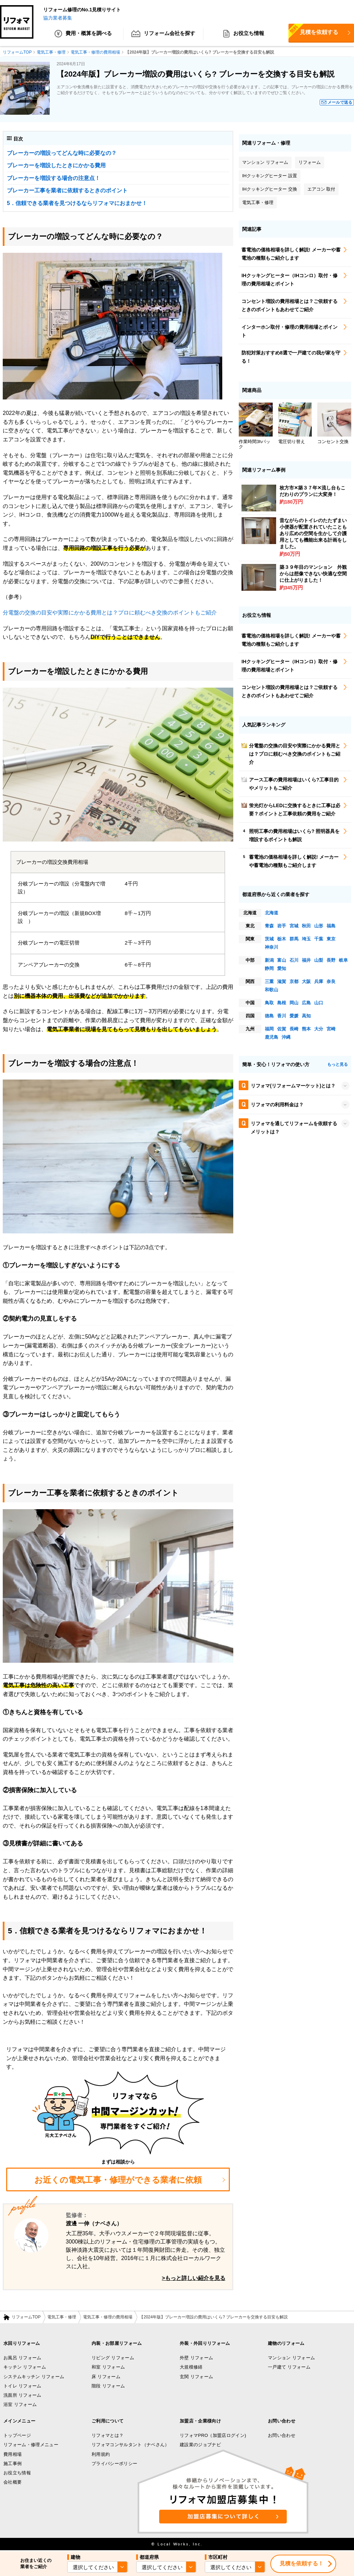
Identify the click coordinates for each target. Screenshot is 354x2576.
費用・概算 (83, 34)
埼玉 (306, 938)
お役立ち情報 (243, 34)
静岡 (269, 968)
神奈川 (271, 947)
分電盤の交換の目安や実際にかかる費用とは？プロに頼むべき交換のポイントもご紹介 (110, 612)
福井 (306, 960)
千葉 (318, 938)
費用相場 (12, 2454)
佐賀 (281, 1028)
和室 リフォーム (108, 2367)
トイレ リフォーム (22, 2385)
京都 (294, 981)
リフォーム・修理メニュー (30, 2445)
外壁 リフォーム (196, 2357)
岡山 (294, 1002)
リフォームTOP (26, 2317)
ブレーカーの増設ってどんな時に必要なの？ (62, 153)
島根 (281, 1002)
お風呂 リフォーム (22, 2357)
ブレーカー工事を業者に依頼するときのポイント (67, 191)
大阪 (306, 981)
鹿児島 (271, 1037)
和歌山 (271, 989)
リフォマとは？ (107, 2435)
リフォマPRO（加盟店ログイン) (213, 2435)
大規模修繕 (191, 2367)
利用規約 (101, 2454)
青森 (269, 925)
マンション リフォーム (291, 2357)
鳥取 (269, 1002)
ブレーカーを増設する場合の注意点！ (53, 178)
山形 (318, 925)
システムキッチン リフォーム (33, 2376)
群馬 (294, 938)
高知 (306, 1015)
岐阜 (343, 960)
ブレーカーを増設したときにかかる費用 (56, 166)
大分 (318, 1028)
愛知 (281, 968)
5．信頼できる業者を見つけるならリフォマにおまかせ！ (77, 203)
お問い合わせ (281, 2435)
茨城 (269, 938)
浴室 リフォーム (20, 2404)
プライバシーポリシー (114, 2463)
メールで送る (340, 102)
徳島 (269, 1015)
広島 (306, 1002)
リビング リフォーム (113, 2357)
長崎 (294, 1028)
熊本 (306, 1028)
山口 (318, 1002)
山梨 (318, 960)
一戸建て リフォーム (289, 2367)
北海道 (271, 912)
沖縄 (286, 1037)
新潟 (269, 960)
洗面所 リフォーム (22, 2395)
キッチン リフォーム (24, 2367)
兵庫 (318, 981)
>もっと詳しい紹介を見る (193, 2278)
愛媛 (294, 1015)
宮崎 (331, 1028)
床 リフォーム (106, 2376)
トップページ (17, 2435)
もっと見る (337, 1064)
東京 (331, 938)
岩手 (281, 925)
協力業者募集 (57, 18)
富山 (281, 960)
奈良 (331, 981)
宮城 (294, 925)
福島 (331, 925)
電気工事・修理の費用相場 (107, 2317)
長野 (331, 960)
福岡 (269, 1028)
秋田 (306, 925)
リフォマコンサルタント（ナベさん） (130, 2445)
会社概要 (12, 2482)
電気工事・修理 (61, 2317)
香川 (281, 1015)
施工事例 (12, 2463)
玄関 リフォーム (196, 2376)
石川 (294, 960)
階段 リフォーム (108, 2385)
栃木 (281, 938)
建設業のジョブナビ (200, 2445)
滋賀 (281, 981)
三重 (269, 981)
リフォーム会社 (163, 34)
